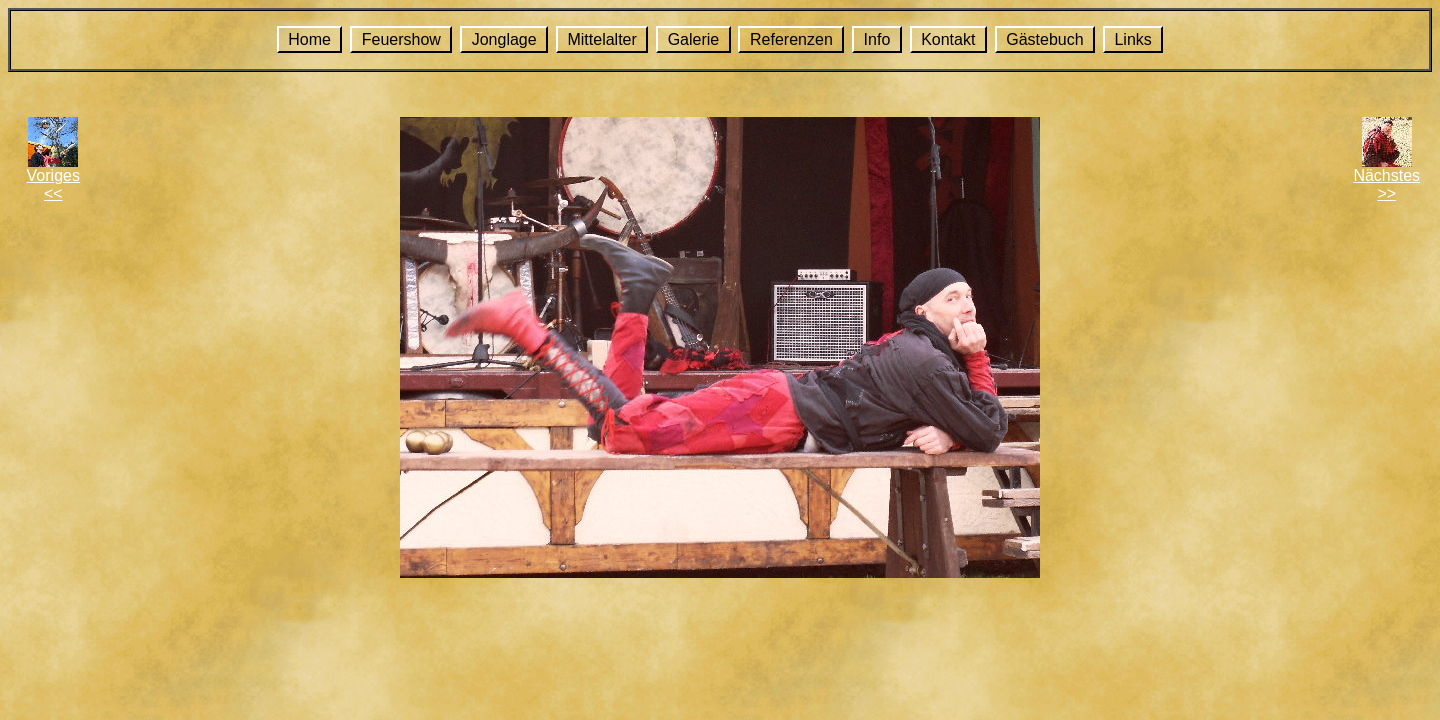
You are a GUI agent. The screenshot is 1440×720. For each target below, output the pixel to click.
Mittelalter (601, 39)
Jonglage (504, 39)
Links (1132, 39)
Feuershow (401, 39)
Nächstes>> (1386, 184)
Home (309, 39)
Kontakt (948, 39)
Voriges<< (53, 184)
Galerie (694, 39)
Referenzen (791, 39)
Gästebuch (1044, 39)
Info (877, 39)
